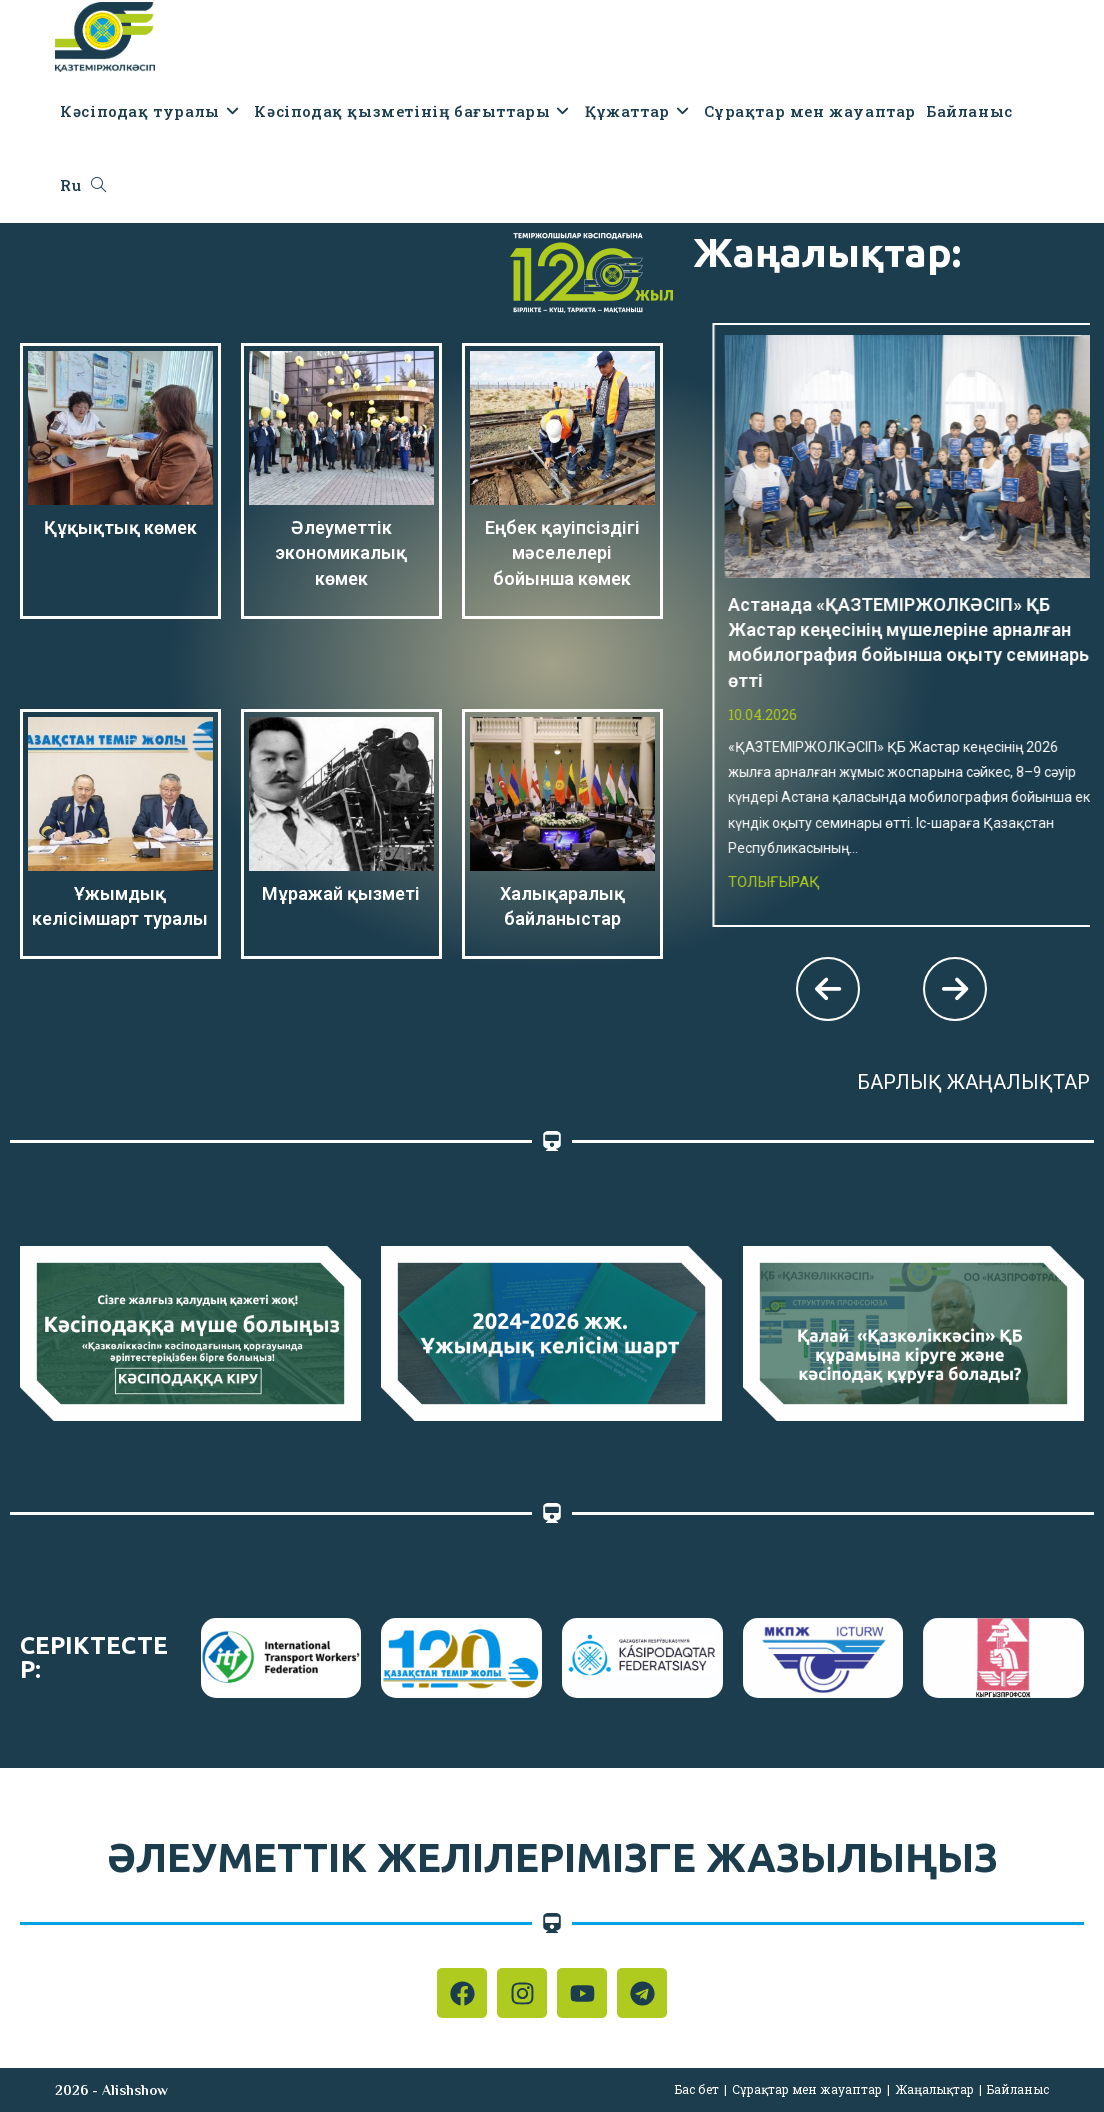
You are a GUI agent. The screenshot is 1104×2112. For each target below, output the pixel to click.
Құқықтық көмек (120, 527)
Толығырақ (800, 639)
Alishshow (135, 2090)
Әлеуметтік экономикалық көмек (341, 552)
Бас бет (697, 2089)
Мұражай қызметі (341, 893)
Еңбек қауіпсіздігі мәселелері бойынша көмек (562, 552)
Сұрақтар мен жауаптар (807, 2089)
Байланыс (1018, 2089)
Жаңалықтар (934, 2089)
